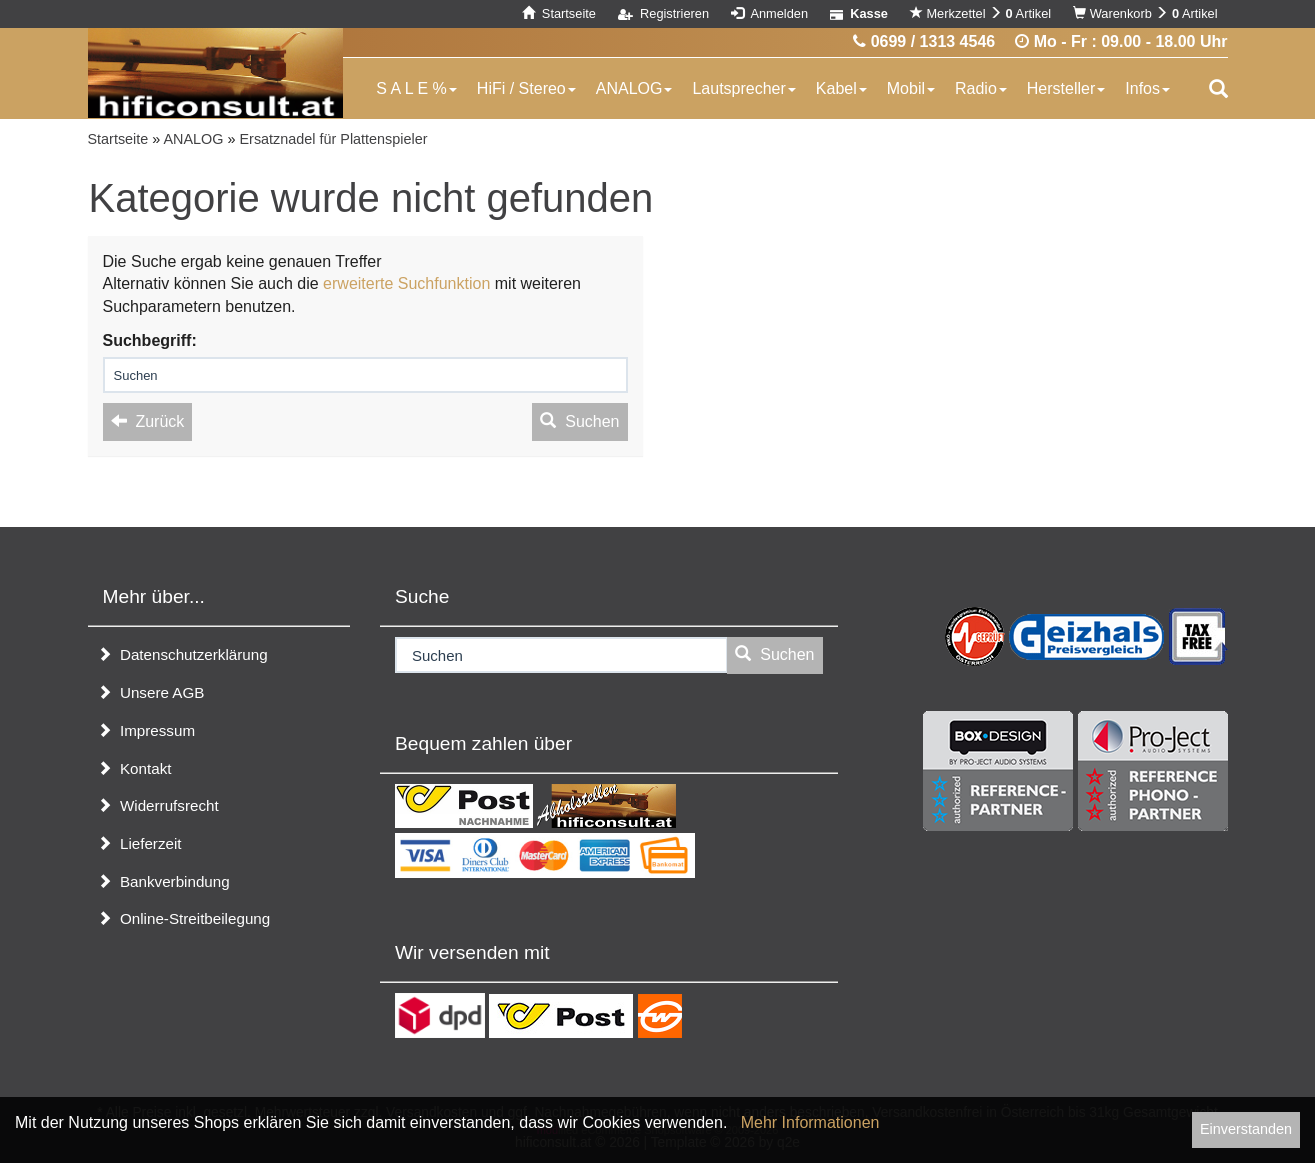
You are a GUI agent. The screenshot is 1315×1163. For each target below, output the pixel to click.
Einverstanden (1246, 1129)
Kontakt (134, 768)
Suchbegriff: (150, 340)
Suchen (579, 421)
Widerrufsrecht (158, 805)
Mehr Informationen (810, 1122)
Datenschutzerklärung (182, 654)
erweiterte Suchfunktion (406, 283)
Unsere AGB (151, 692)
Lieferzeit (139, 843)
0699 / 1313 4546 (924, 41)
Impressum (146, 730)
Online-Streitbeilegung (184, 918)
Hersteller (1066, 88)
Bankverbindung (163, 881)
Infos (1147, 88)
